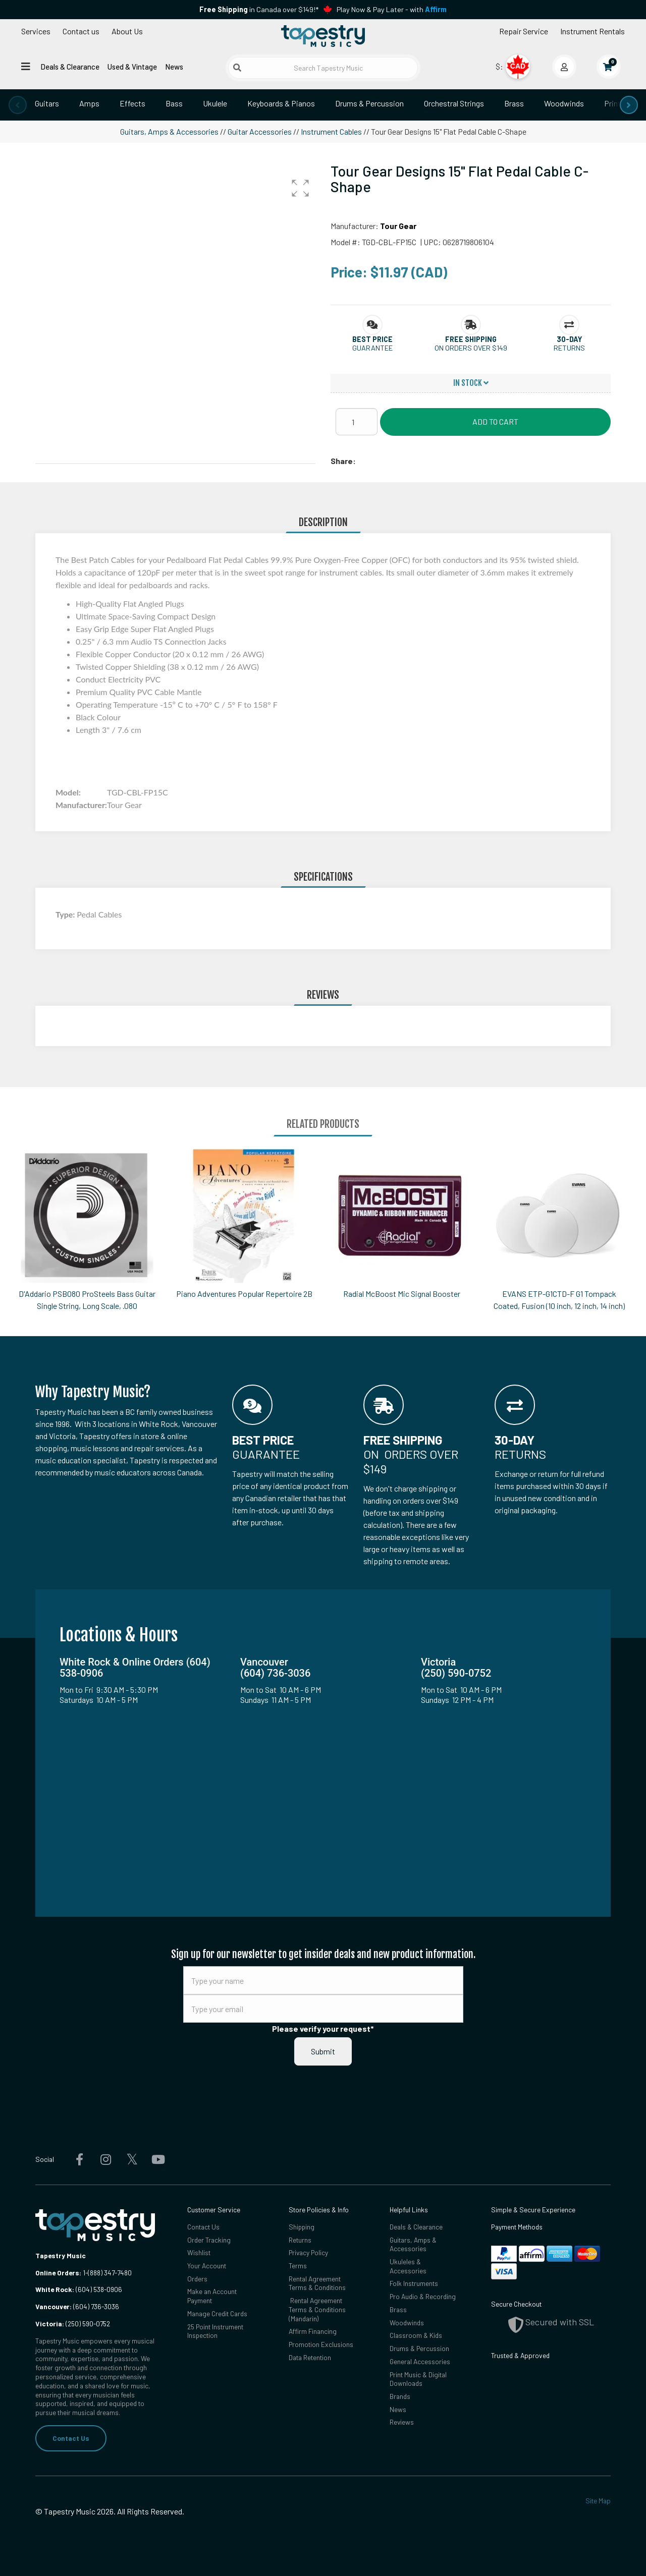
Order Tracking (209, 2240)
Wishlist (198, 2252)
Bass (174, 103)
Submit (323, 2051)
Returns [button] (569, 348)
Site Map (598, 2500)
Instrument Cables (331, 131)
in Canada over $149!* (258, 9)
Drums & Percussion (369, 103)
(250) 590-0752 (72, 2323)
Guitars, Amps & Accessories (169, 131)
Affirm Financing (313, 2331)
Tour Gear (398, 226)
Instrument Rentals (592, 31)
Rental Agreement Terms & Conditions (317, 2283)
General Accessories (420, 2362)
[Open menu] (25, 66)
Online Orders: (58, 2272)
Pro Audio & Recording (423, 2297)
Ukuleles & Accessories (408, 2266)
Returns (300, 2240)
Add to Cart (495, 421)
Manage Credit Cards (217, 2313)
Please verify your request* (323, 2028)
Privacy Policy (309, 2252)
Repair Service (523, 31)
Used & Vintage (132, 66)
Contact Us (70, 2438)
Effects (132, 103)
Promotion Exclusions (321, 2344)
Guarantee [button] (372, 348)
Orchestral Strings (454, 103)
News (174, 66)
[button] (300, 188)
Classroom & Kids (416, 2335)
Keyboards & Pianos (281, 103)
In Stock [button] (471, 383)
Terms (298, 2265)
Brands (400, 2396)
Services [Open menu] (35, 31)
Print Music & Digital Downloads (418, 2379)
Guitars (47, 103)
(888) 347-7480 (110, 2272)
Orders (197, 2278)
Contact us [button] (81, 31)
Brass (514, 103)
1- (84, 2272)
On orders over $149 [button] (471, 348)
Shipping (302, 2226)
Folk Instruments (414, 2283)
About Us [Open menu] (127, 31)
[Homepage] (323, 36)
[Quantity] (357, 421)
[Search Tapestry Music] (323, 68)
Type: (66, 914)
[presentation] (18, 105)
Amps (89, 103)
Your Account (206, 2265)
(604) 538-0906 (78, 2289)
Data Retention (310, 2358)
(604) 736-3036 (77, 2306)
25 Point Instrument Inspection (215, 2331)
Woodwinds (564, 103)
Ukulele (215, 103)
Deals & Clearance (69, 66)
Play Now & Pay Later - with (392, 9)
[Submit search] (237, 68)
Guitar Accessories (260, 131)
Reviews (402, 2423)
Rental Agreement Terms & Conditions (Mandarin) (317, 2310)
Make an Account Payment (212, 2296)
